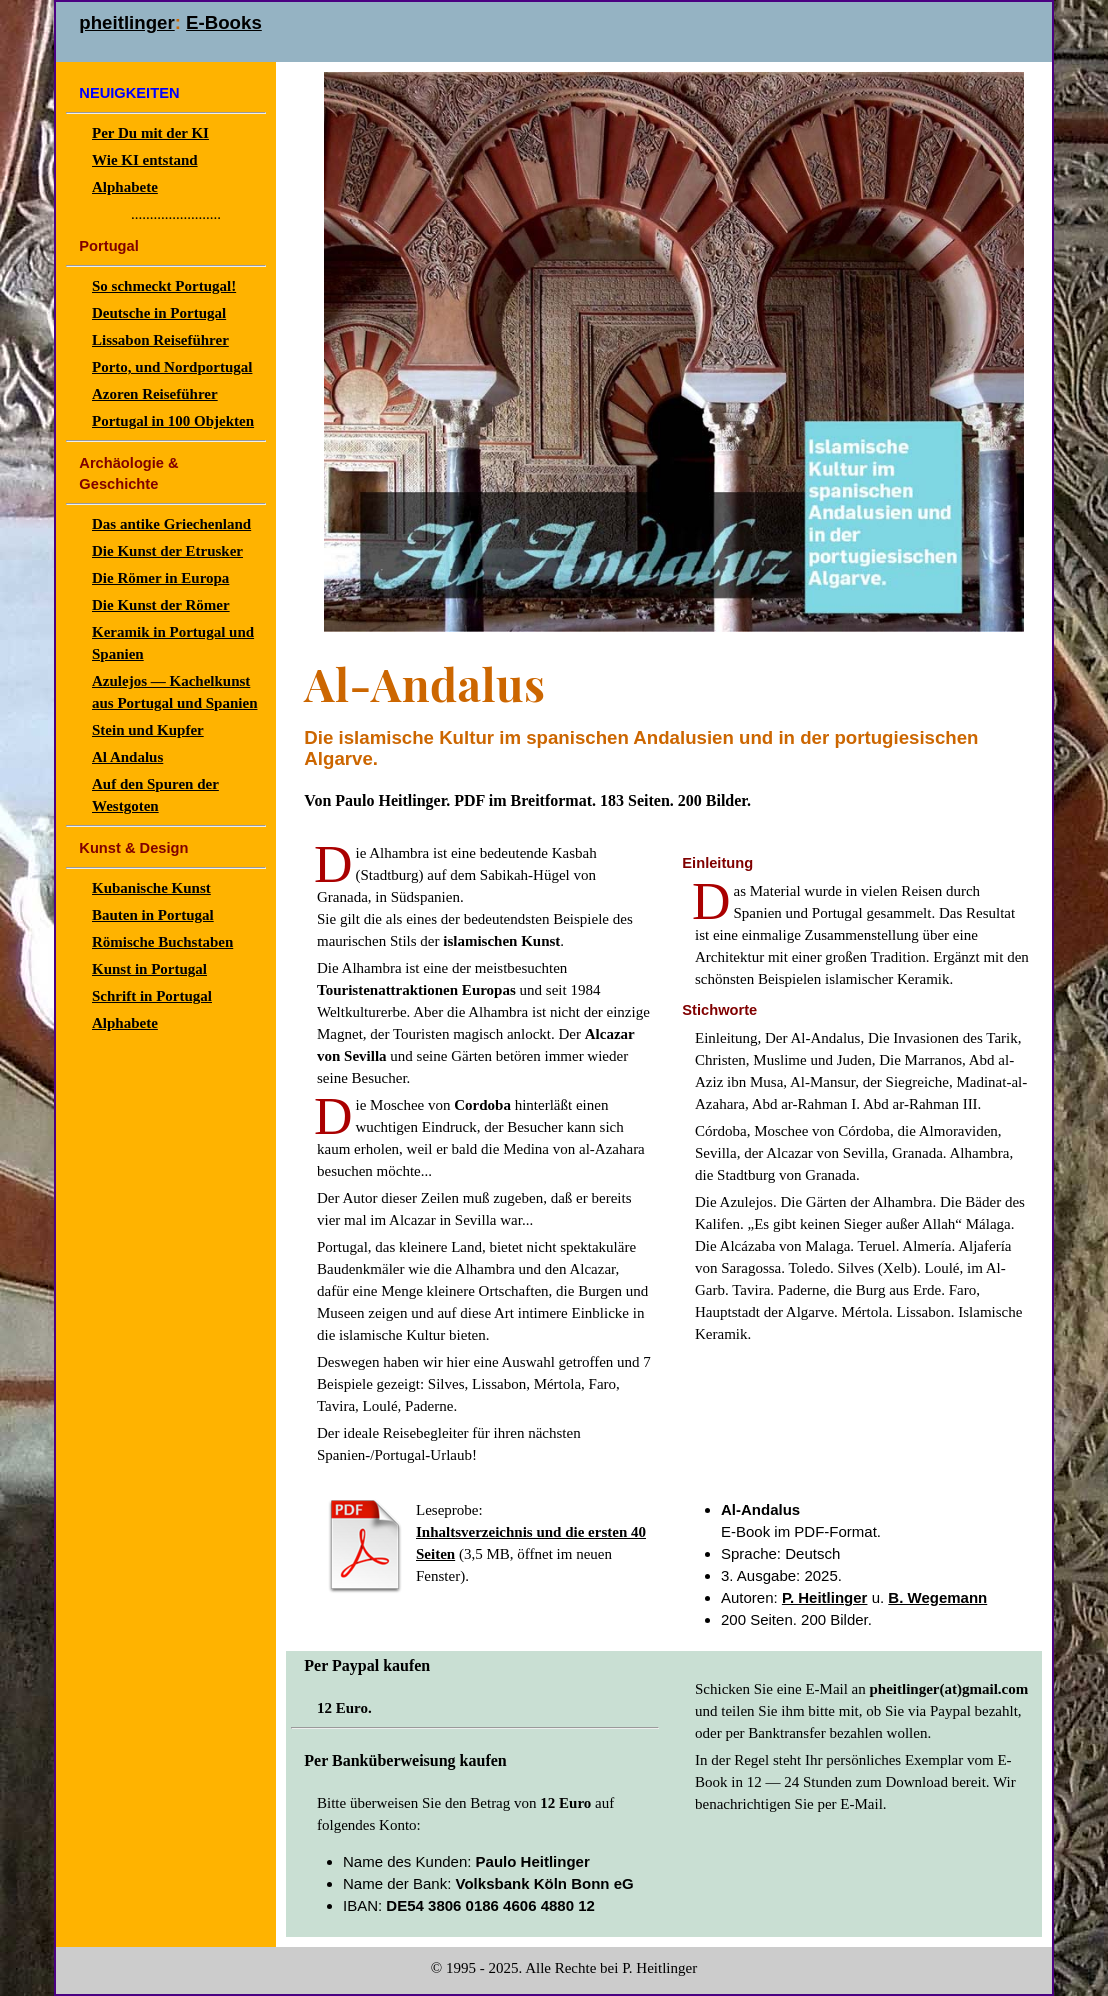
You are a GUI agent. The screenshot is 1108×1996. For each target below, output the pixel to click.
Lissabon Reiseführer (160, 340)
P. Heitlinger (825, 1597)
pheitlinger (126, 22)
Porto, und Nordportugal (172, 367)
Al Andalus (127, 757)
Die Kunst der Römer (161, 605)
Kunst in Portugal (149, 969)
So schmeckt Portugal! (164, 286)
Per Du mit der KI (150, 133)
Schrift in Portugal (152, 996)
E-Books (224, 22)
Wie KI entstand (145, 160)
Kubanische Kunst (151, 888)
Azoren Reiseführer (155, 394)
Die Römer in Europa (160, 578)
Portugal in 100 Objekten (173, 421)
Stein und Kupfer (148, 730)
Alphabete (125, 187)
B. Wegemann (937, 1597)
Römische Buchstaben (162, 942)
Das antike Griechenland (171, 524)
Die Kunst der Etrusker (167, 551)
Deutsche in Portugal (159, 313)
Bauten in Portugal (153, 915)
